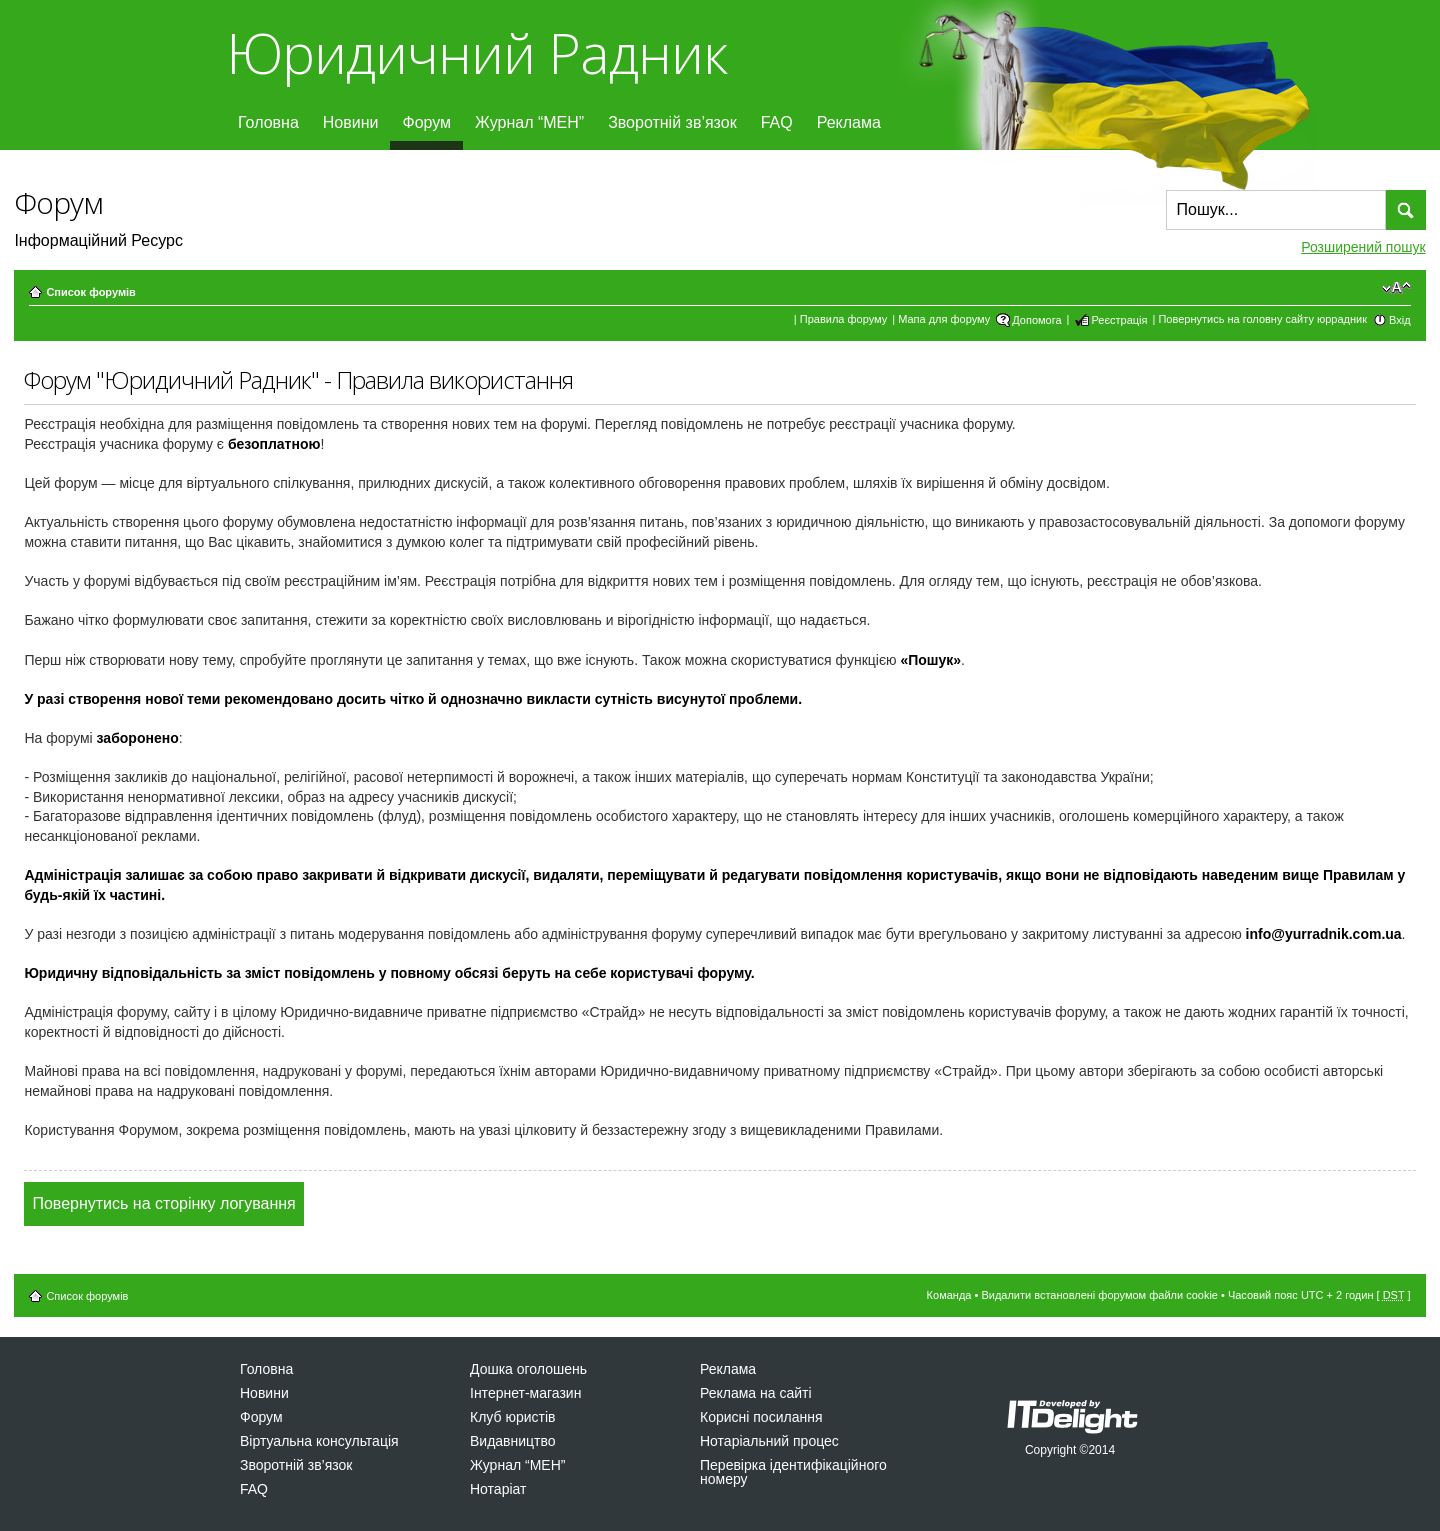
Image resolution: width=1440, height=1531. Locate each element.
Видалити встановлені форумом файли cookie (1099, 1295)
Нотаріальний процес (769, 1441)
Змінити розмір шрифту (1396, 288)
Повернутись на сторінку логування (163, 1203)
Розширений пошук (1363, 247)
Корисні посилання (761, 1417)
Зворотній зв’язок (672, 122)
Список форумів (90, 292)
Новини (351, 122)
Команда (949, 1295)
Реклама (849, 122)
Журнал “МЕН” (529, 122)
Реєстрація (1119, 320)
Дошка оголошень (528, 1369)
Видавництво (513, 1441)
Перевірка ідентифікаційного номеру (793, 1472)
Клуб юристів (512, 1417)
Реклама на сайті (756, 1393)
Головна (268, 122)
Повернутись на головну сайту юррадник (1262, 319)
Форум (426, 122)
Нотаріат (498, 1489)
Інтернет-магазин (525, 1393)
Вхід (1400, 320)
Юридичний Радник (476, 52)
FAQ (777, 122)
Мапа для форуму (944, 319)
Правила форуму (843, 319)
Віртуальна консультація (319, 1441)
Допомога (1036, 320)
